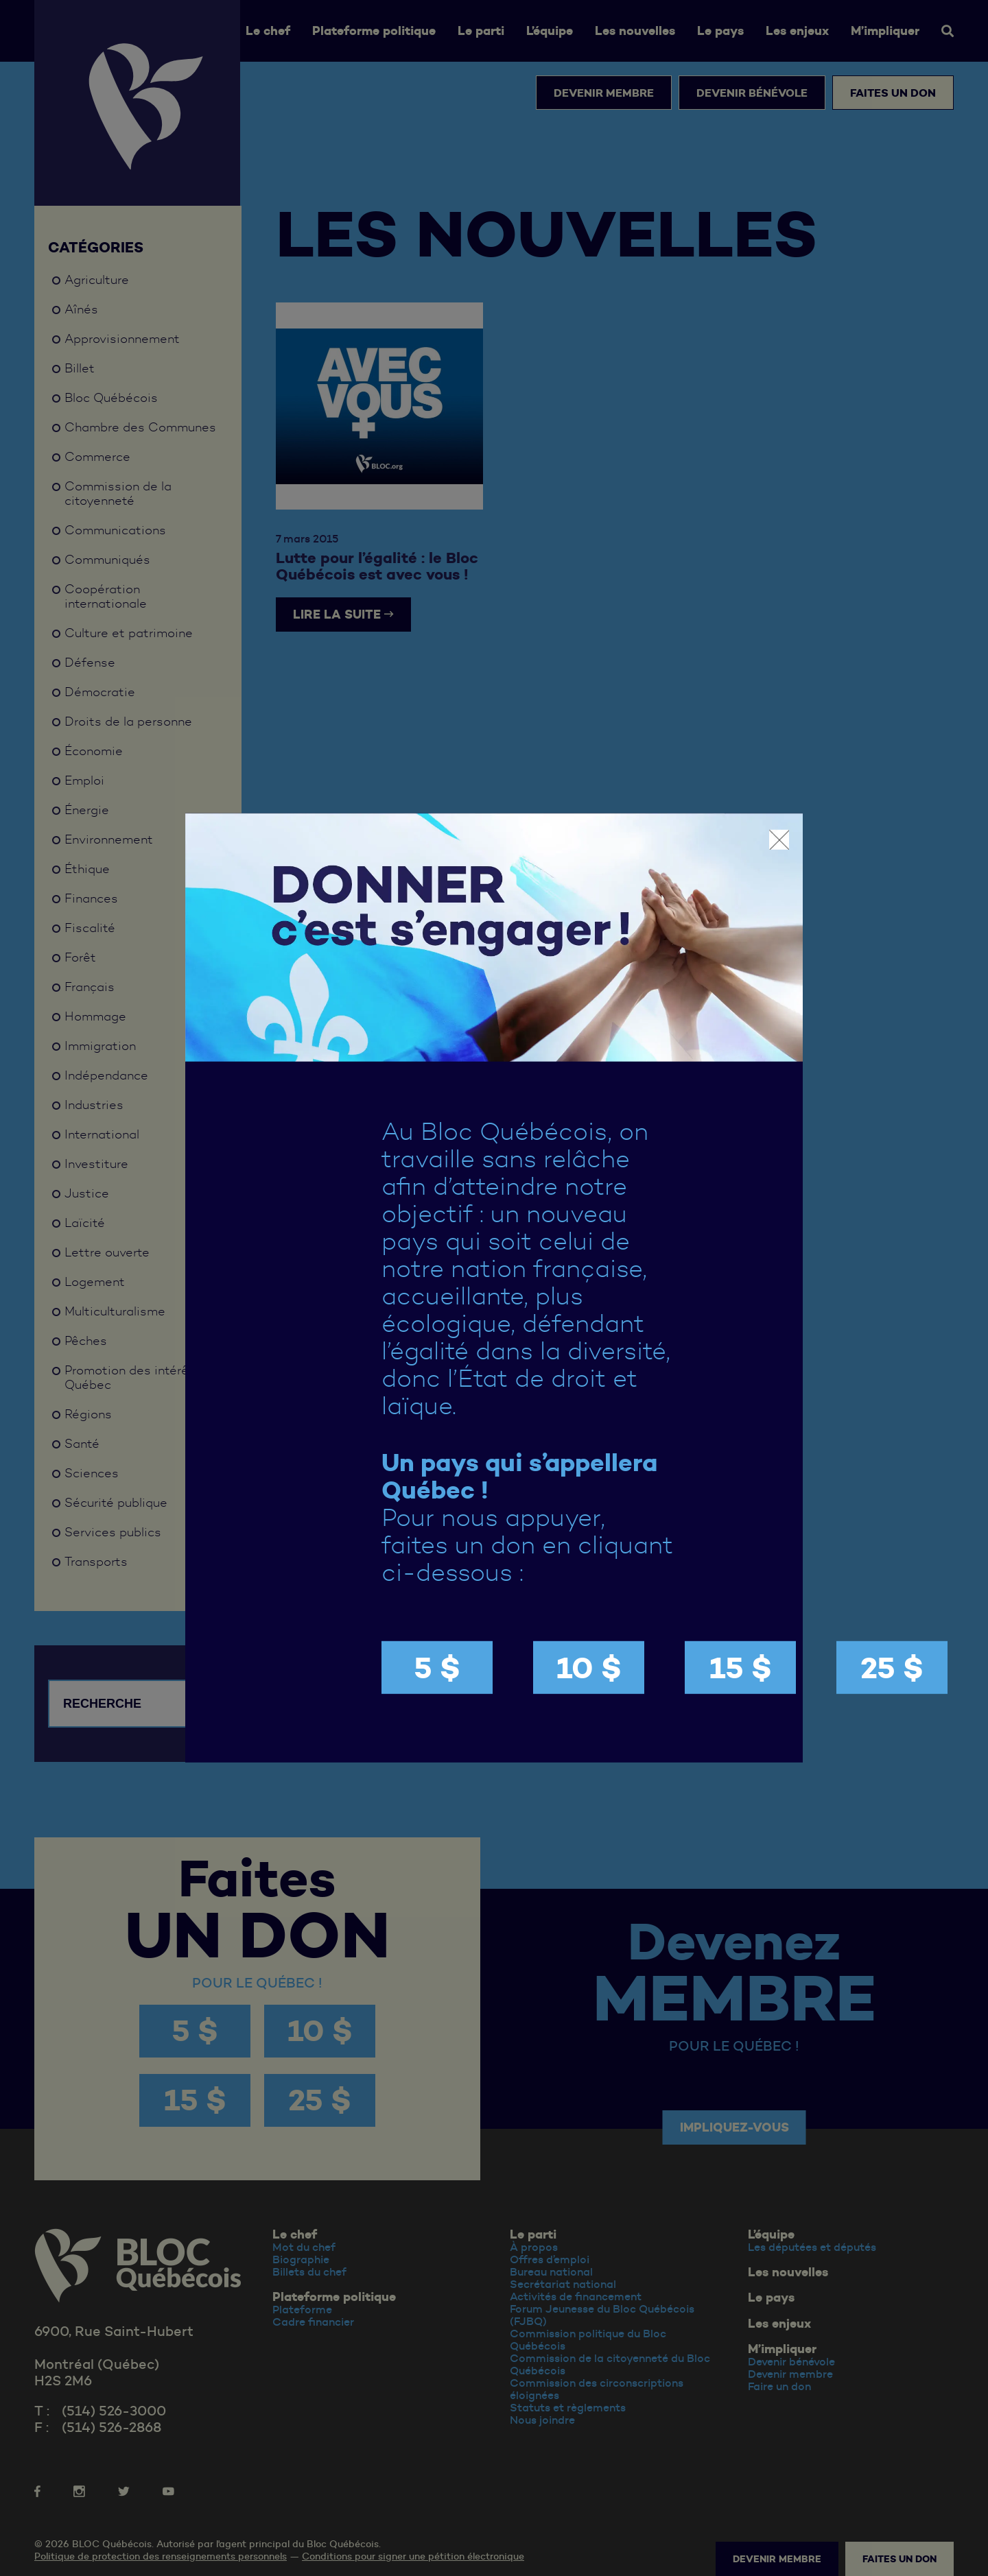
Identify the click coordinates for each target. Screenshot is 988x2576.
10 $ (589, 1667)
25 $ (892, 1667)
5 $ (437, 1667)
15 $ (740, 1667)
